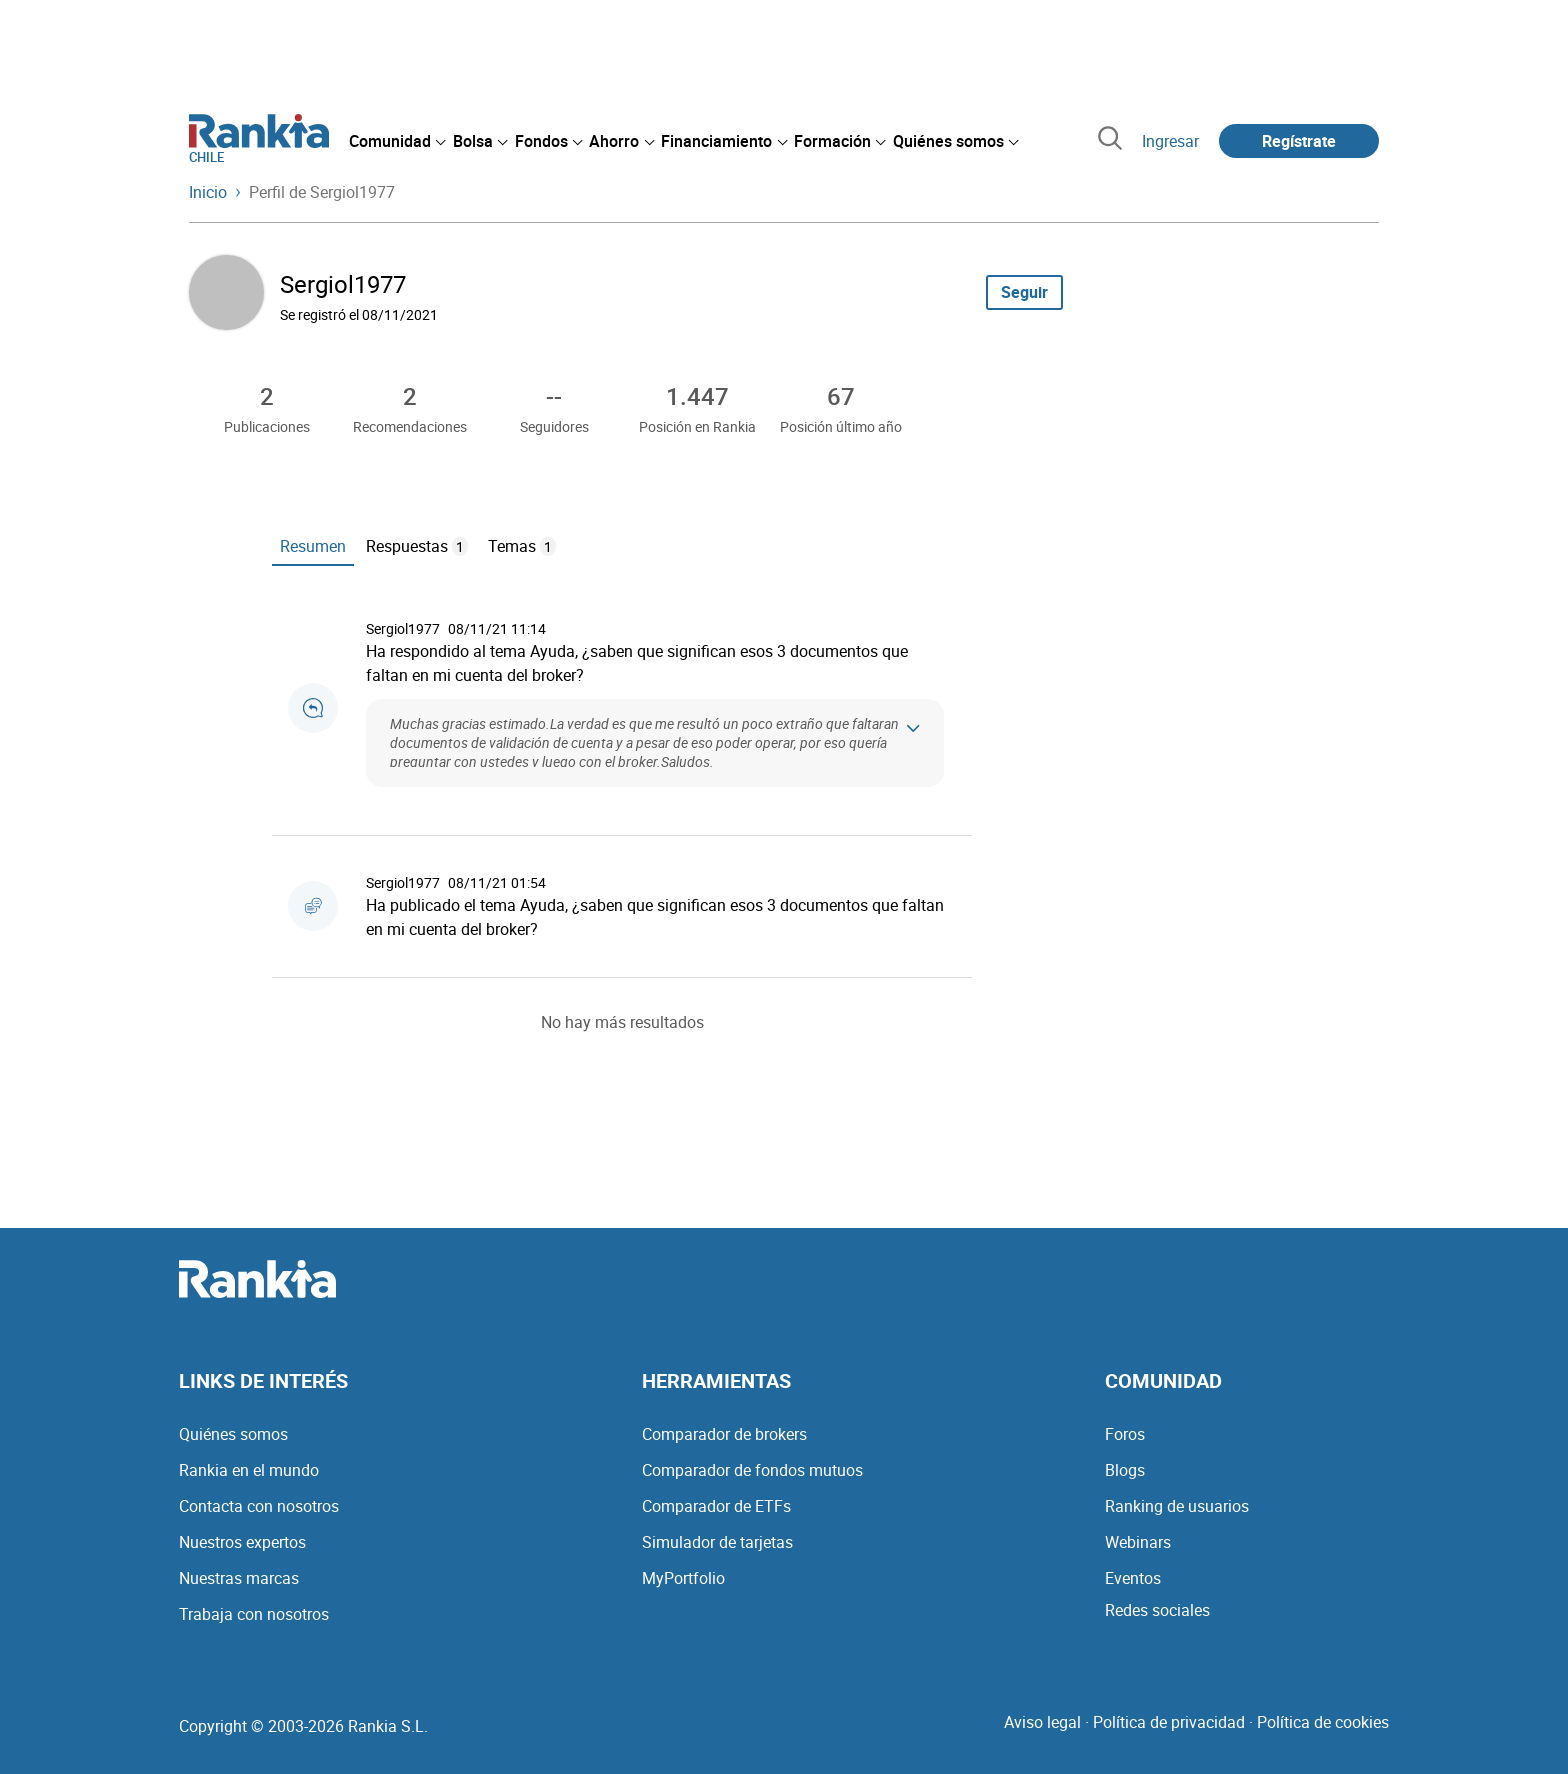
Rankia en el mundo (249, 1470)
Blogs (1125, 1470)
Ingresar (1170, 141)
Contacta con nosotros (259, 1506)
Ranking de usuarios (1177, 1506)
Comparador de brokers (724, 1434)
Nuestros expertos (242, 1542)
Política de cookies (1323, 1722)
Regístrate (1299, 141)
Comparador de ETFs (716, 1506)
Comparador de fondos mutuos (752, 1470)
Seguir (1024, 292)
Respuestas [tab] (417, 546)
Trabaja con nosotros (254, 1614)
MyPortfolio (683, 1578)
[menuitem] (397, 141)
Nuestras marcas (239, 1578)
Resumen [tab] (313, 546)
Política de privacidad (1169, 1722)
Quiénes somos (233, 1434)
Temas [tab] (522, 546)
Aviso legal (1042, 1722)
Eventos (1133, 1578)
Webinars (1138, 1542)
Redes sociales (1157, 1610)
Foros (1125, 1434)
